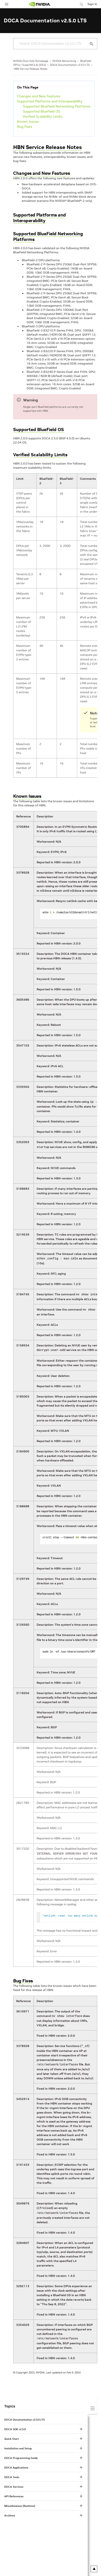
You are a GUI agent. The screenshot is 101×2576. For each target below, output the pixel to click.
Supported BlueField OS (41, 111)
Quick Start (11, 2431)
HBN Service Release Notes (30, 68)
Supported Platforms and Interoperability (49, 101)
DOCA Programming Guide (21, 2451)
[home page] (39, 4)
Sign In (92, 4)
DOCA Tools (11, 2470)
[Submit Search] (89, 44)
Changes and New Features (38, 96)
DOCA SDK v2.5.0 (15, 2422)
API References (13, 2489)
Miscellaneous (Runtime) (19, 2498)
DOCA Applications (16, 2460)
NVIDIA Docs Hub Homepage (30, 61)
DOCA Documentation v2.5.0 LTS (70, 65)
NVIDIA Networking (64, 61)
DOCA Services (13, 2479)
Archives (9, 2508)
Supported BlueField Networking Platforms (56, 106)
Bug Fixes (24, 126)
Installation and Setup (18, 2441)
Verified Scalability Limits (42, 116)
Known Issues (28, 121)
